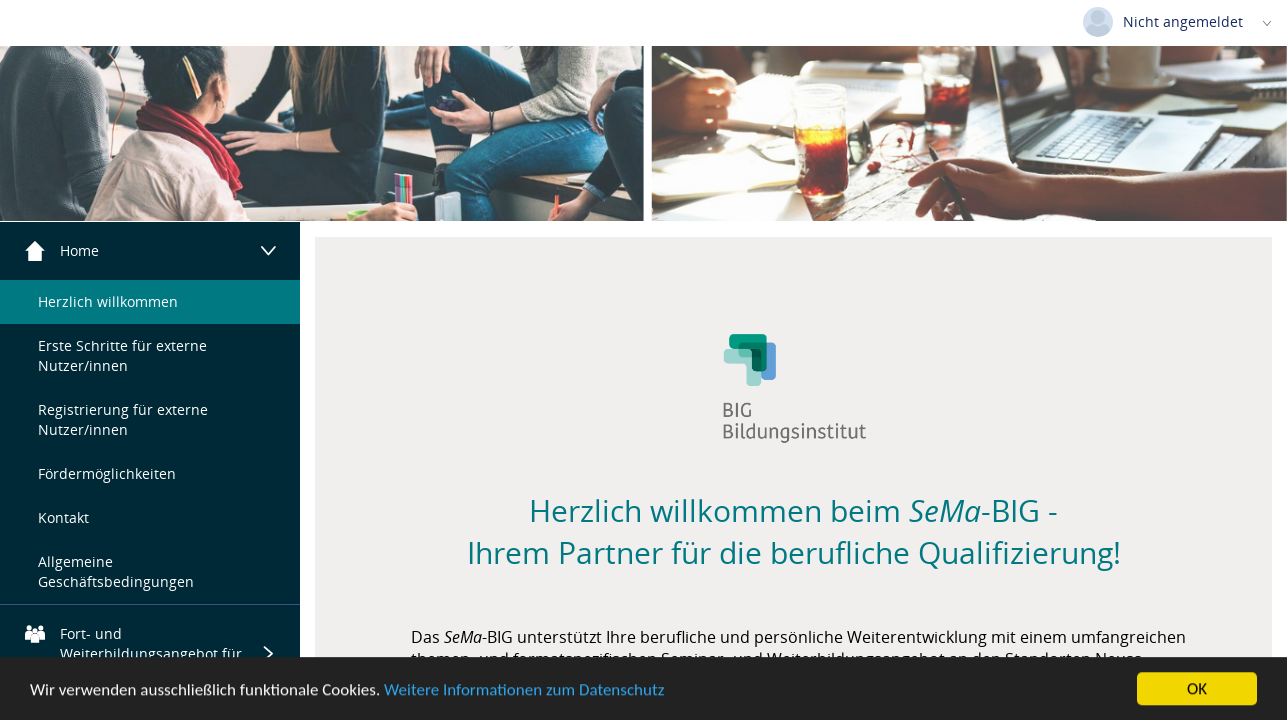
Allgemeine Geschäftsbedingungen (116, 571)
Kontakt (63, 517)
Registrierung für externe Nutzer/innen (123, 419)
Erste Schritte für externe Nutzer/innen (122, 355)
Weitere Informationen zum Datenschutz (524, 691)
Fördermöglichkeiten (107, 473)
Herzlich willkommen (108, 301)
